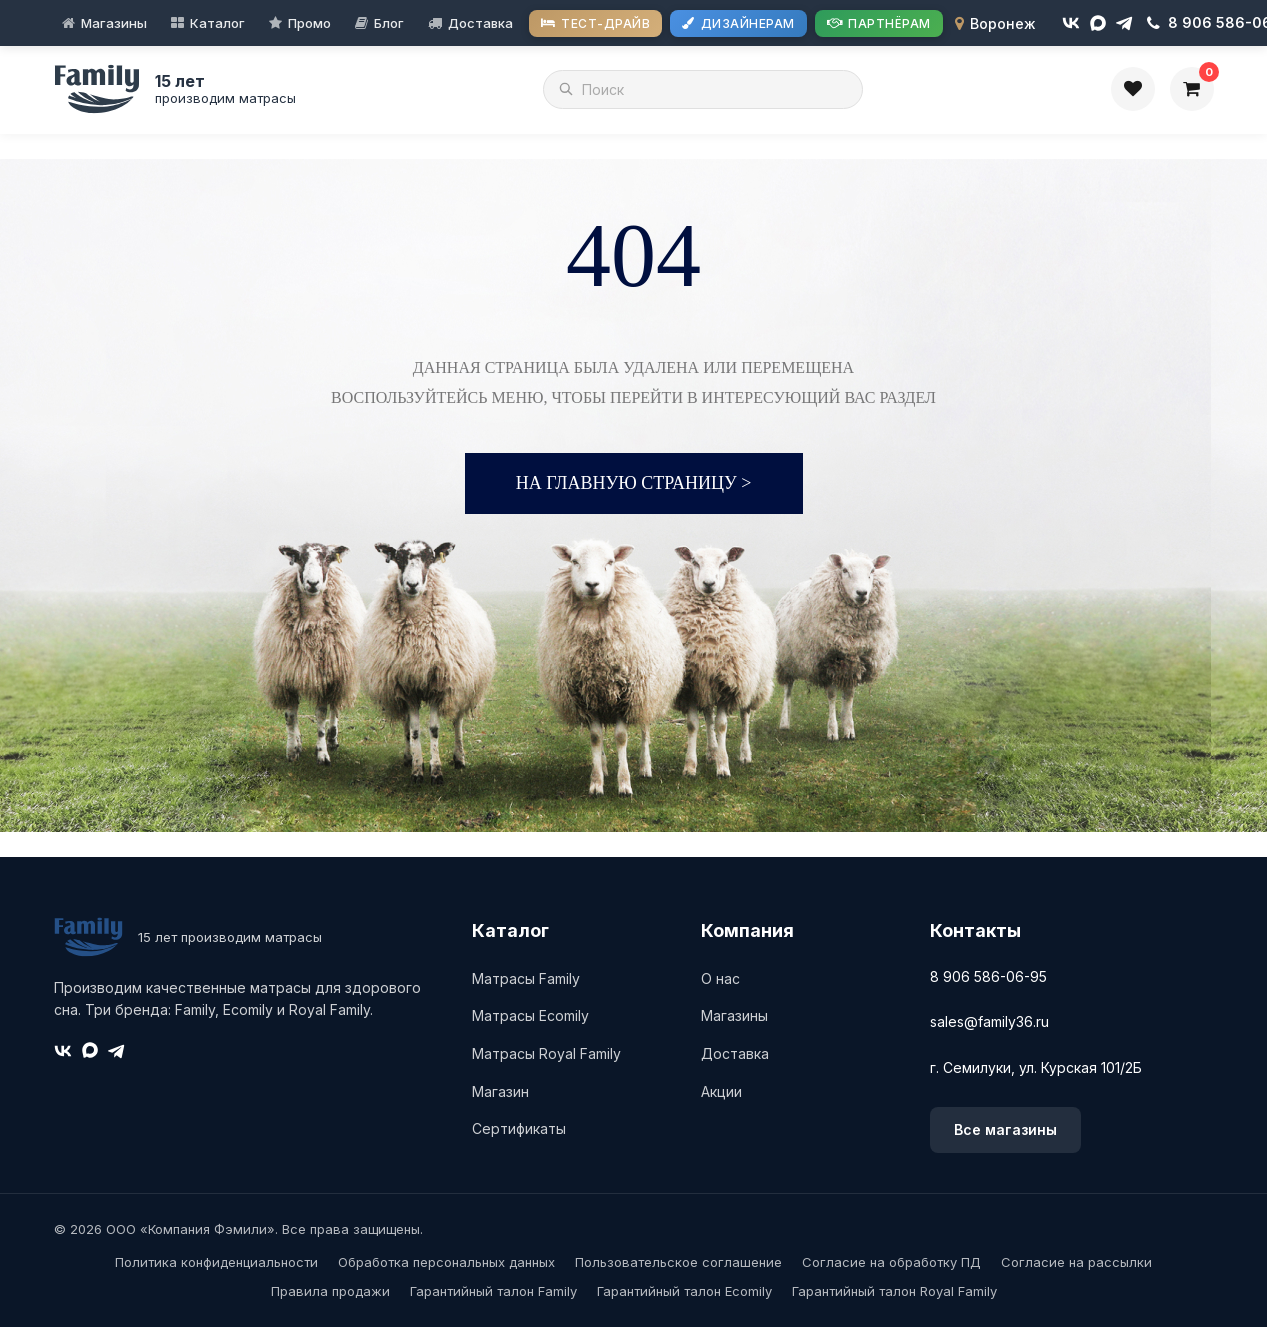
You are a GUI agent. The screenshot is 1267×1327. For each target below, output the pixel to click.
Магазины (114, 23)
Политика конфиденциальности (216, 1262)
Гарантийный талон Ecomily (684, 1291)
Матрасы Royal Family (546, 1053)
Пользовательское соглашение (678, 1262)
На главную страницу (634, 483)
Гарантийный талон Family (493, 1291)
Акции (721, 1091)
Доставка (480, 23)
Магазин (500, 1091)
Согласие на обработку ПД (891, 1262)
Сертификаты (519, 1128)
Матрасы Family (526, 978)
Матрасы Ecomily (530, 1015)
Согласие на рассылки (1076, 1262)
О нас (720, 978)
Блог (389, 23)
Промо (309, 23)
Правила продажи (330, 1291)
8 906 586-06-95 (988, 976)
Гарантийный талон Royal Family (894, 1291)
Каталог (217, 23)
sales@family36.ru (989, 1021)
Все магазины (1005, 1129)
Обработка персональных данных (446, 1262)
